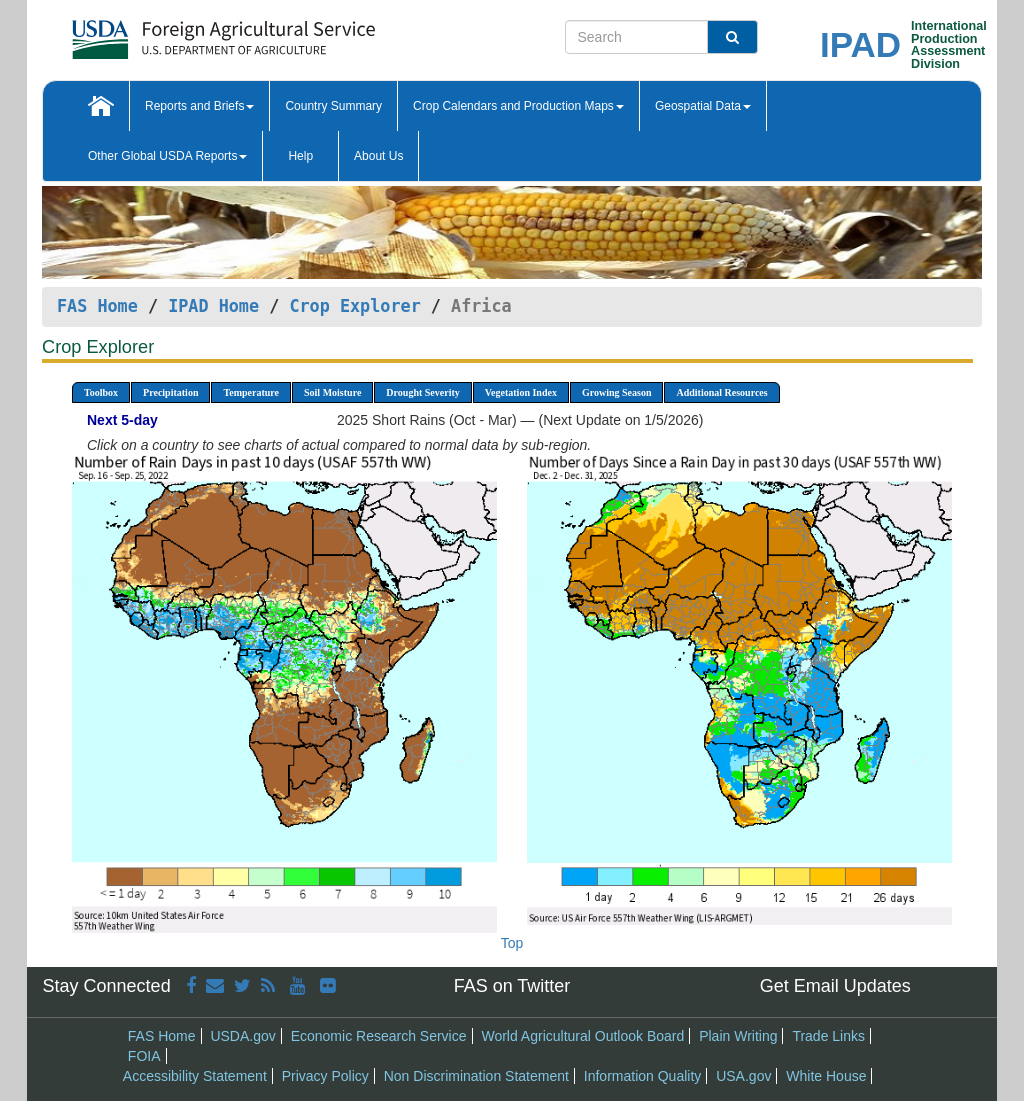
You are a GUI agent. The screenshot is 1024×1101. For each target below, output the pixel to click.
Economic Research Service (379, 1036)
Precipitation (170, 392)
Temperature (251, 392)
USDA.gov (242, 1036)
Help (300, 156)
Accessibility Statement (195, 1076)
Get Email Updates (835, 986)
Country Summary (333, 106)
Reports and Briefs (199, 106)
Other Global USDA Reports (167, 156)
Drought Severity (422, 392)
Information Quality (643, 1076)
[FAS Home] (173, 32)
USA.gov (743, 1076)
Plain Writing (738, 1036)
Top (512, 943)
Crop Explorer (354, 306)
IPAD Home (213, 306)
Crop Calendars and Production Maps (518, 106)
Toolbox (101, 392)
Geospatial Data (703, 106)
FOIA (144, 1056)
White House (826, 1076)
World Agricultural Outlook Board (582, 1036)
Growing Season (617, 392)
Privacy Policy (325, 1076)
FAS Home (97, 306)
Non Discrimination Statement (476, 1076)
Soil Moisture (332, 392)
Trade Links (828, 1036)
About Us (378, 156)
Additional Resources (721, 392)
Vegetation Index (521, 392)
